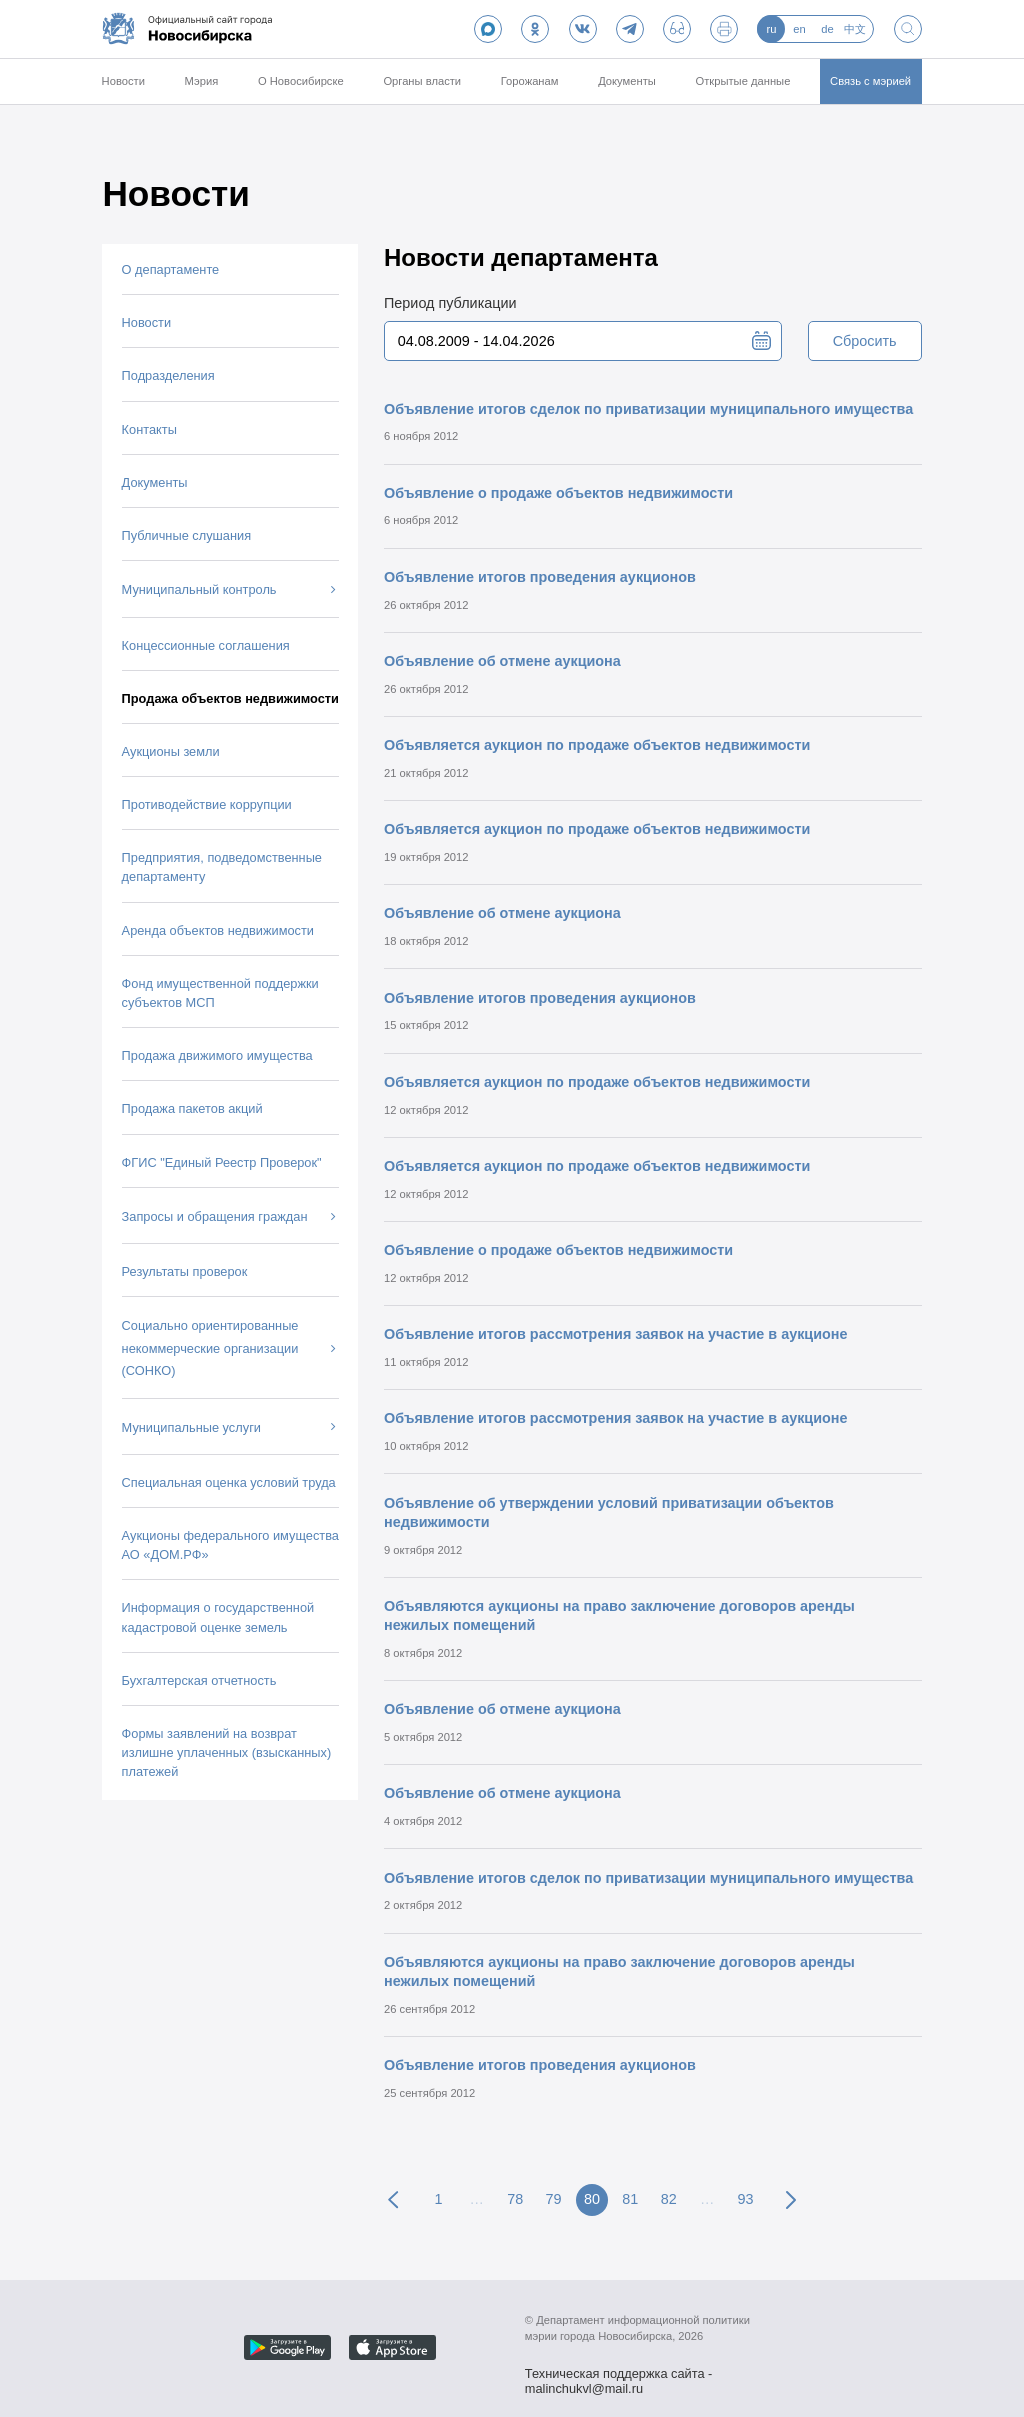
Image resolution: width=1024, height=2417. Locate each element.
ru (771, 29)
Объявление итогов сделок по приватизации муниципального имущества (648, 409)
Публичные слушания (187, 535)
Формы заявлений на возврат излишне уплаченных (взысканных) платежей (227, 1752)
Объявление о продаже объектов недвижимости (558, 493)
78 (515, 2199)
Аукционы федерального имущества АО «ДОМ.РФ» (230, 1545)
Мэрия (202, 81)
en (799, 29)
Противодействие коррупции (207, 804)
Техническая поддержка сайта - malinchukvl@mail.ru (619, 2376)
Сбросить (865, 341)
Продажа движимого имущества (217, 1055)
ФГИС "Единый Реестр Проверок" (222, 1162)
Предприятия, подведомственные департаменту (222, 867)
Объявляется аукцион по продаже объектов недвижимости (597, 745)
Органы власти (422, 81)
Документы (627, 81)
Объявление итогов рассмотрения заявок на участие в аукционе (616, 1334)
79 (554, 2199)
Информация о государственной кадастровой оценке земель (218, 1617)
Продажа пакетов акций (192, 1108)
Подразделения (168, 375)
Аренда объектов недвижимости (218, 930)
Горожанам (530, 81)
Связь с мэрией (870, 81)
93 (746, 2199)
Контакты (149, 429)
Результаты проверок (185, 1271)
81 (630, 2199)
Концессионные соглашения (206, 645)
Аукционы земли (171, 751)
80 (592, 2199)
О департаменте (171, 269)
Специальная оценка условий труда (229, 1482)
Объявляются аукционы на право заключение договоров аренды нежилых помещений (619, 1615)
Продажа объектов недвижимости (230, 698)
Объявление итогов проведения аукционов (540, 577)
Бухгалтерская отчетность (199, 1680)
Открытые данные (743, 81)
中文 (855, 29)
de (827, 29)
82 (669, 2199)
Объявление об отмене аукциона (502, 661)
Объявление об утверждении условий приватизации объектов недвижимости (609, 1512)
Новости (123, 81)
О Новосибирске (301, 81)
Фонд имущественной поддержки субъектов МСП (220, 993)
